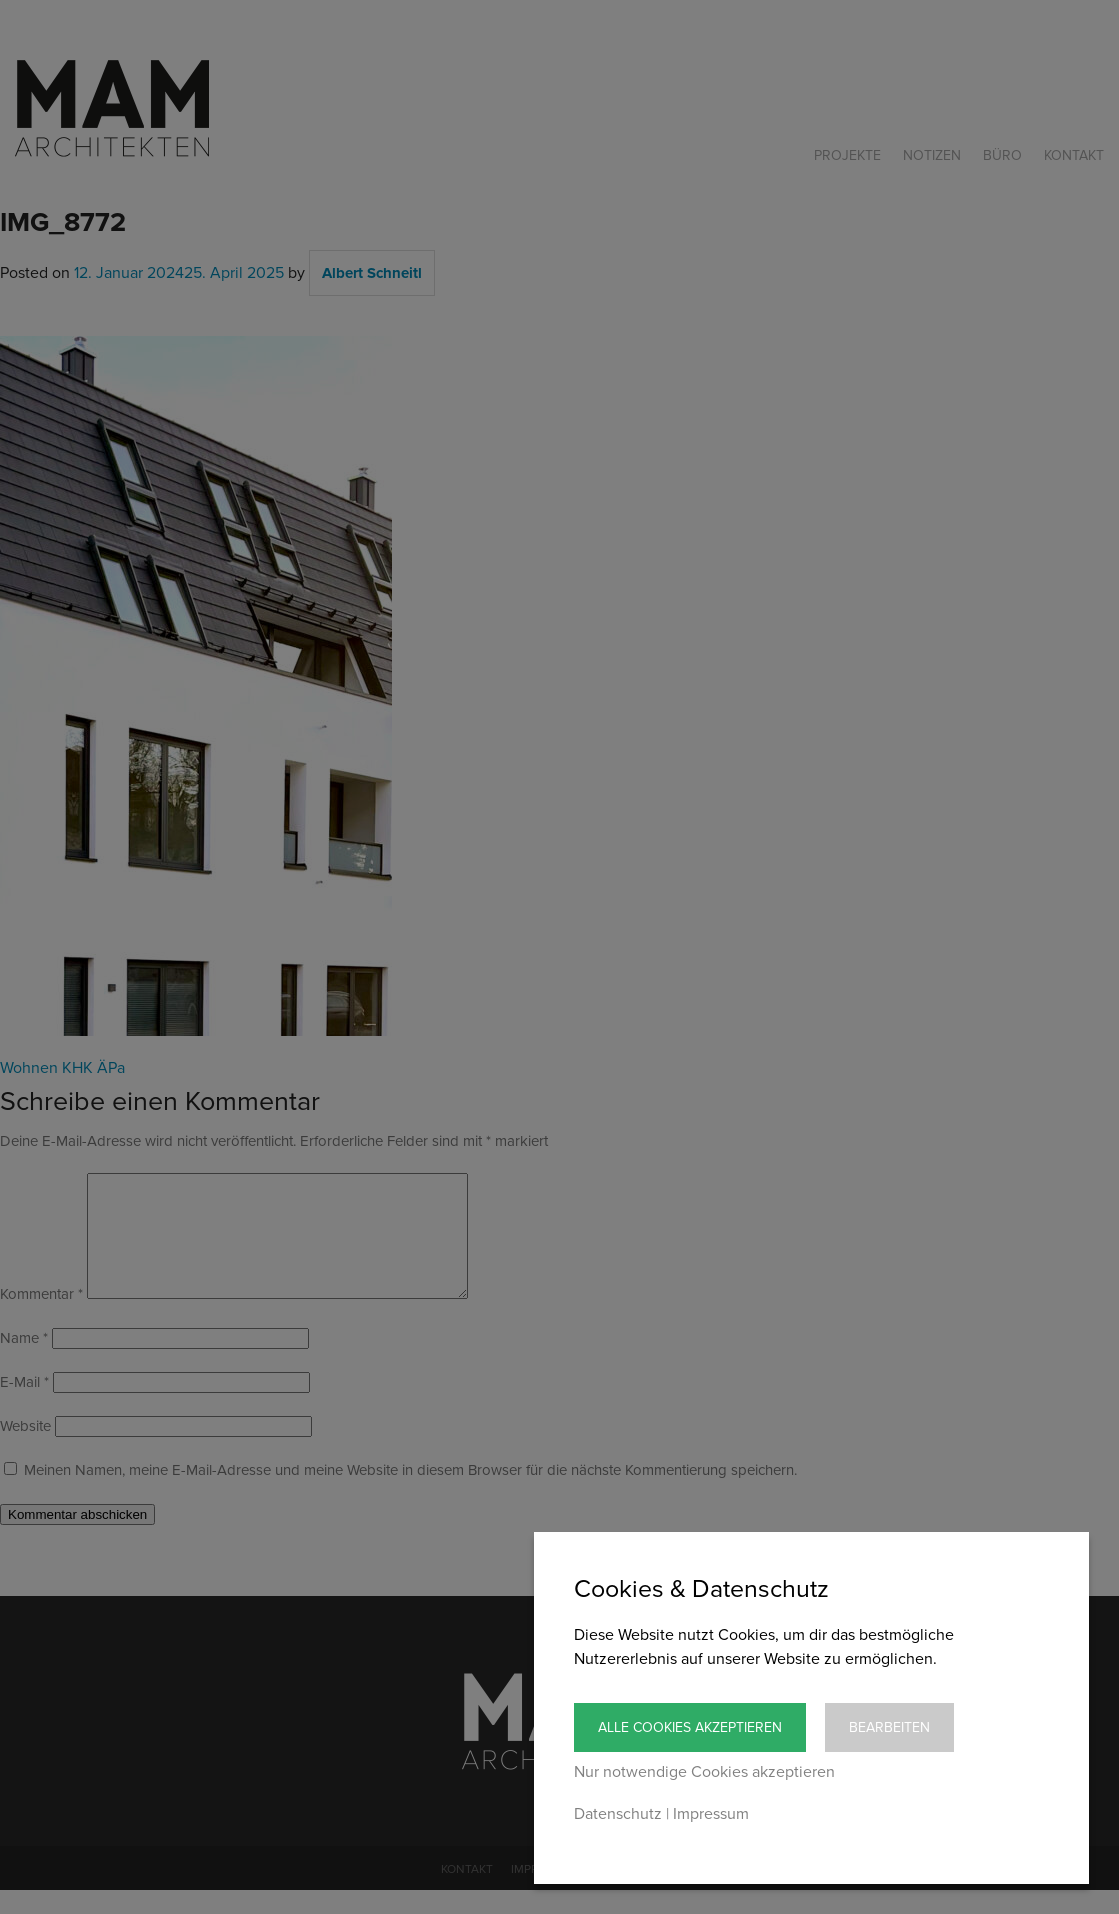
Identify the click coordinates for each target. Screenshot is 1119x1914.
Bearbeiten (889, 1727)
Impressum (711, 1814)
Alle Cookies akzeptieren (690, 1727)
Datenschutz (618, 1814)
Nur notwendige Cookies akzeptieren (704, 1772)
